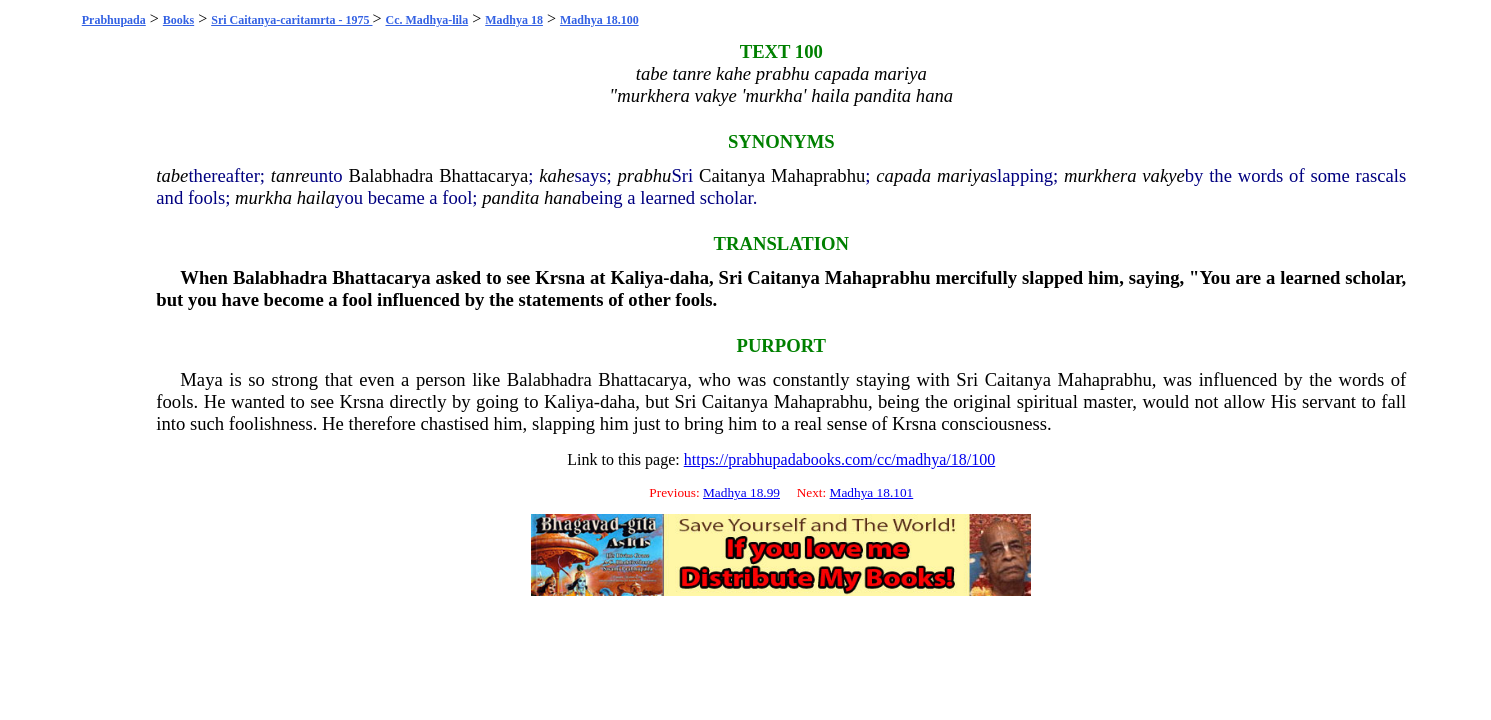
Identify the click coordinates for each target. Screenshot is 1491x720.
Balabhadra (390, 175)
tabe (172, 175)
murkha (263, 197)
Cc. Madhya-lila (427, 20)
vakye (1163, 175)
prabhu (645, 175)
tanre (290, 175)
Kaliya (636, 277)
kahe (556, 175)
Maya (201, 379)
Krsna (560, 277)
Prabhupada (114, 20)
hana (562, 197)
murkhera (1100, 175)
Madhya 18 (514, 20)
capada (903, 175)
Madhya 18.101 (872, 492)
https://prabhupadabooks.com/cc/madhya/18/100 (840, 459)
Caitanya (732, 175)
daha (689, 277)
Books (178, 20)
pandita (510, 197)
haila (316, 197)
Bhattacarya (483, 175)
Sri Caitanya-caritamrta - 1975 (291, 20)
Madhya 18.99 (741, 492)
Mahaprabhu (818, 175)
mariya (963, 175)
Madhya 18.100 (599, 20)
